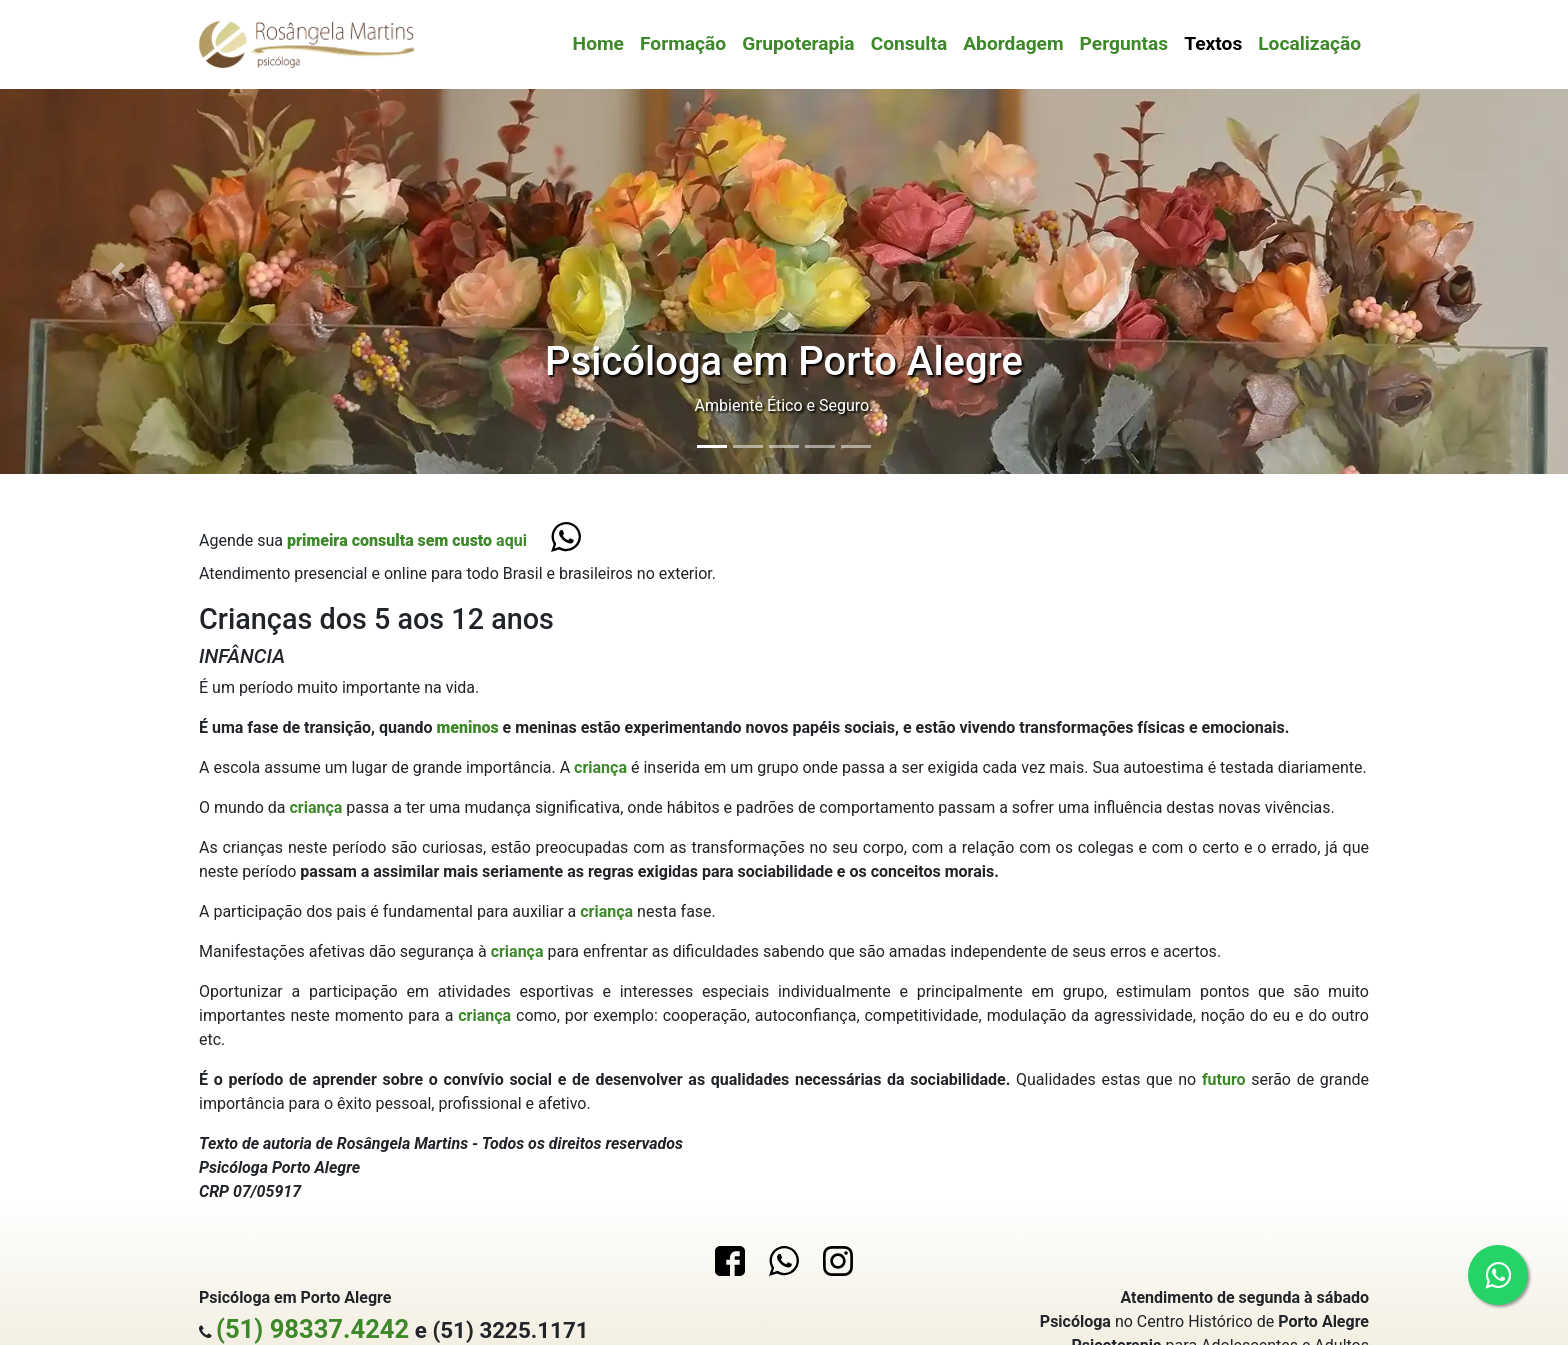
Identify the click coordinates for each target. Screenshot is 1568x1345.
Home (598, 43)
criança (602, 767)
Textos (1213, 43)
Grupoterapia (798, 43)
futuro (1226, 1079)
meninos (469, 727)
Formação (683, 43)
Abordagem (1013, 43)
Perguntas (1124, 43)
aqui (407, 540)
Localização (1309, 43)
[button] (117, 272)
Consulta (909, 43)
